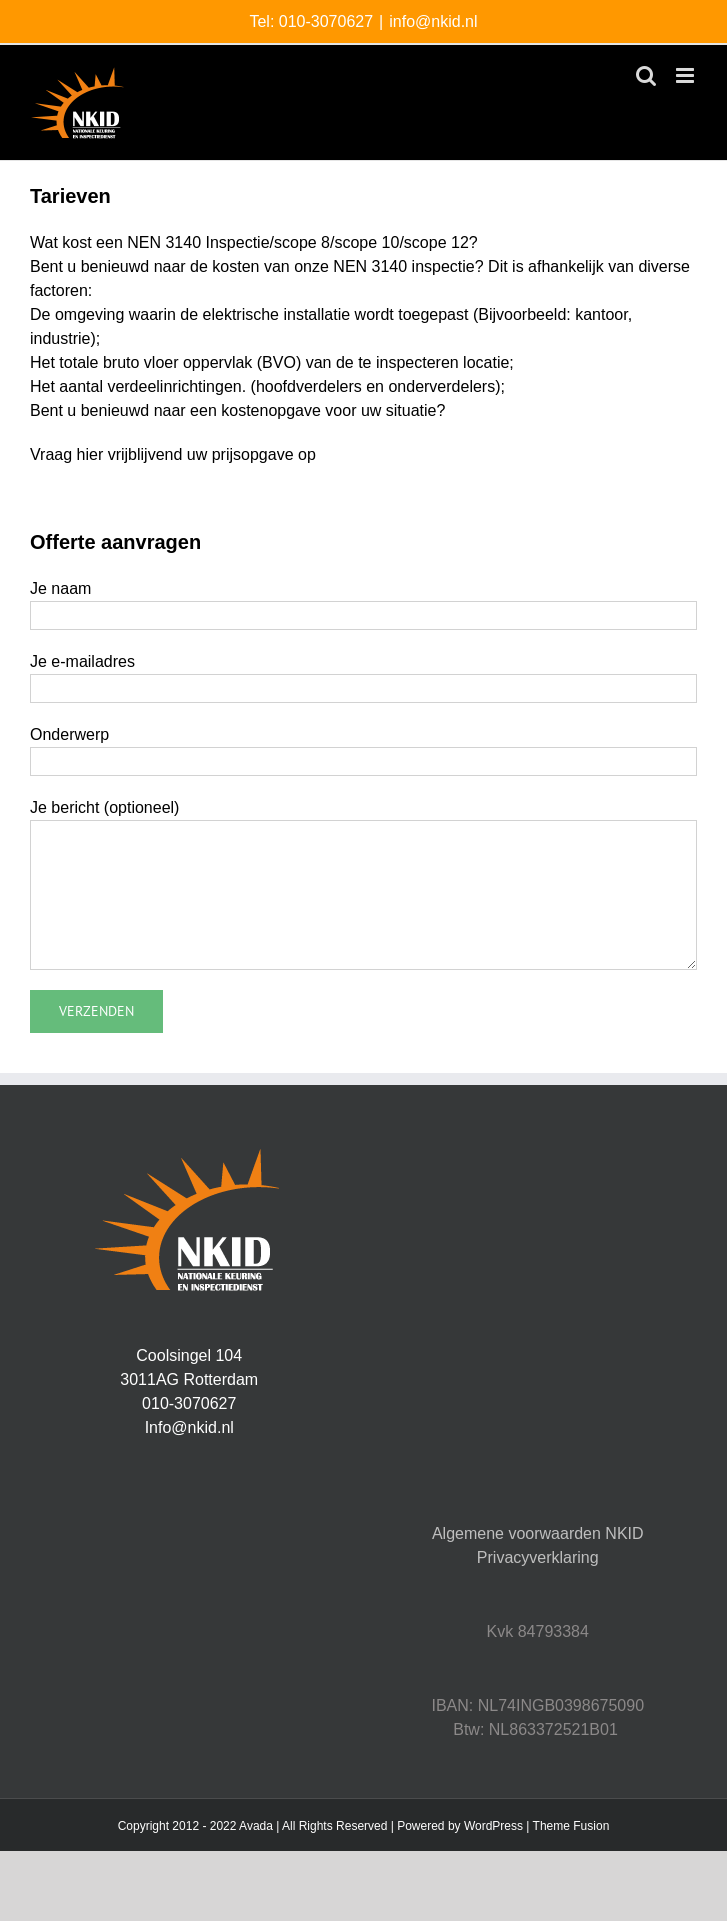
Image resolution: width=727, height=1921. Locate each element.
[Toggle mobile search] (646, 75)
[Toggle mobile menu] (686, 75)
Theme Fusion (571, 1826)
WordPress (493, 1826)
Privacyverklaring (538, 1557)
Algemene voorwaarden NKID (538, 1533)
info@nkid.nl (433, 21)
